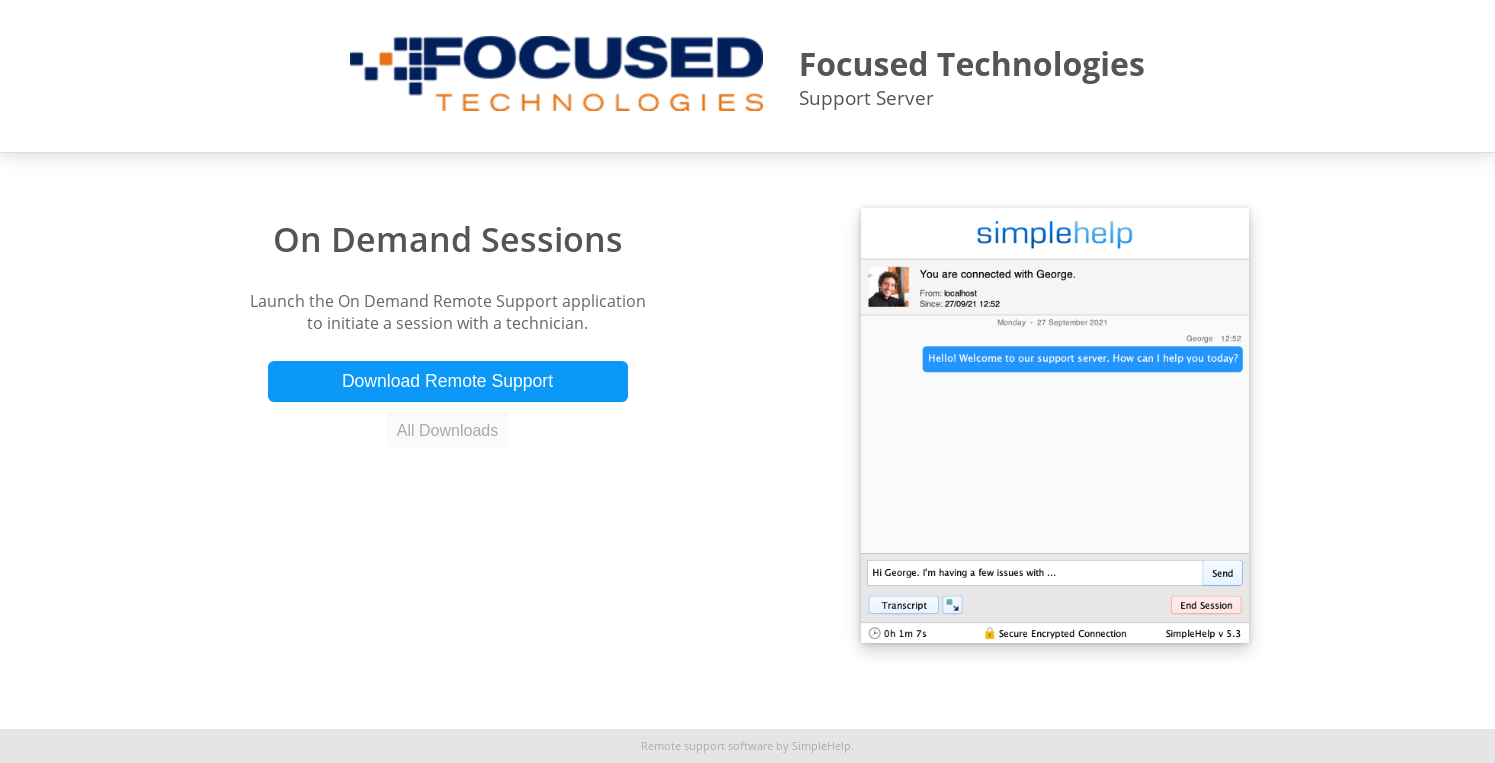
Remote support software (707, 746)
